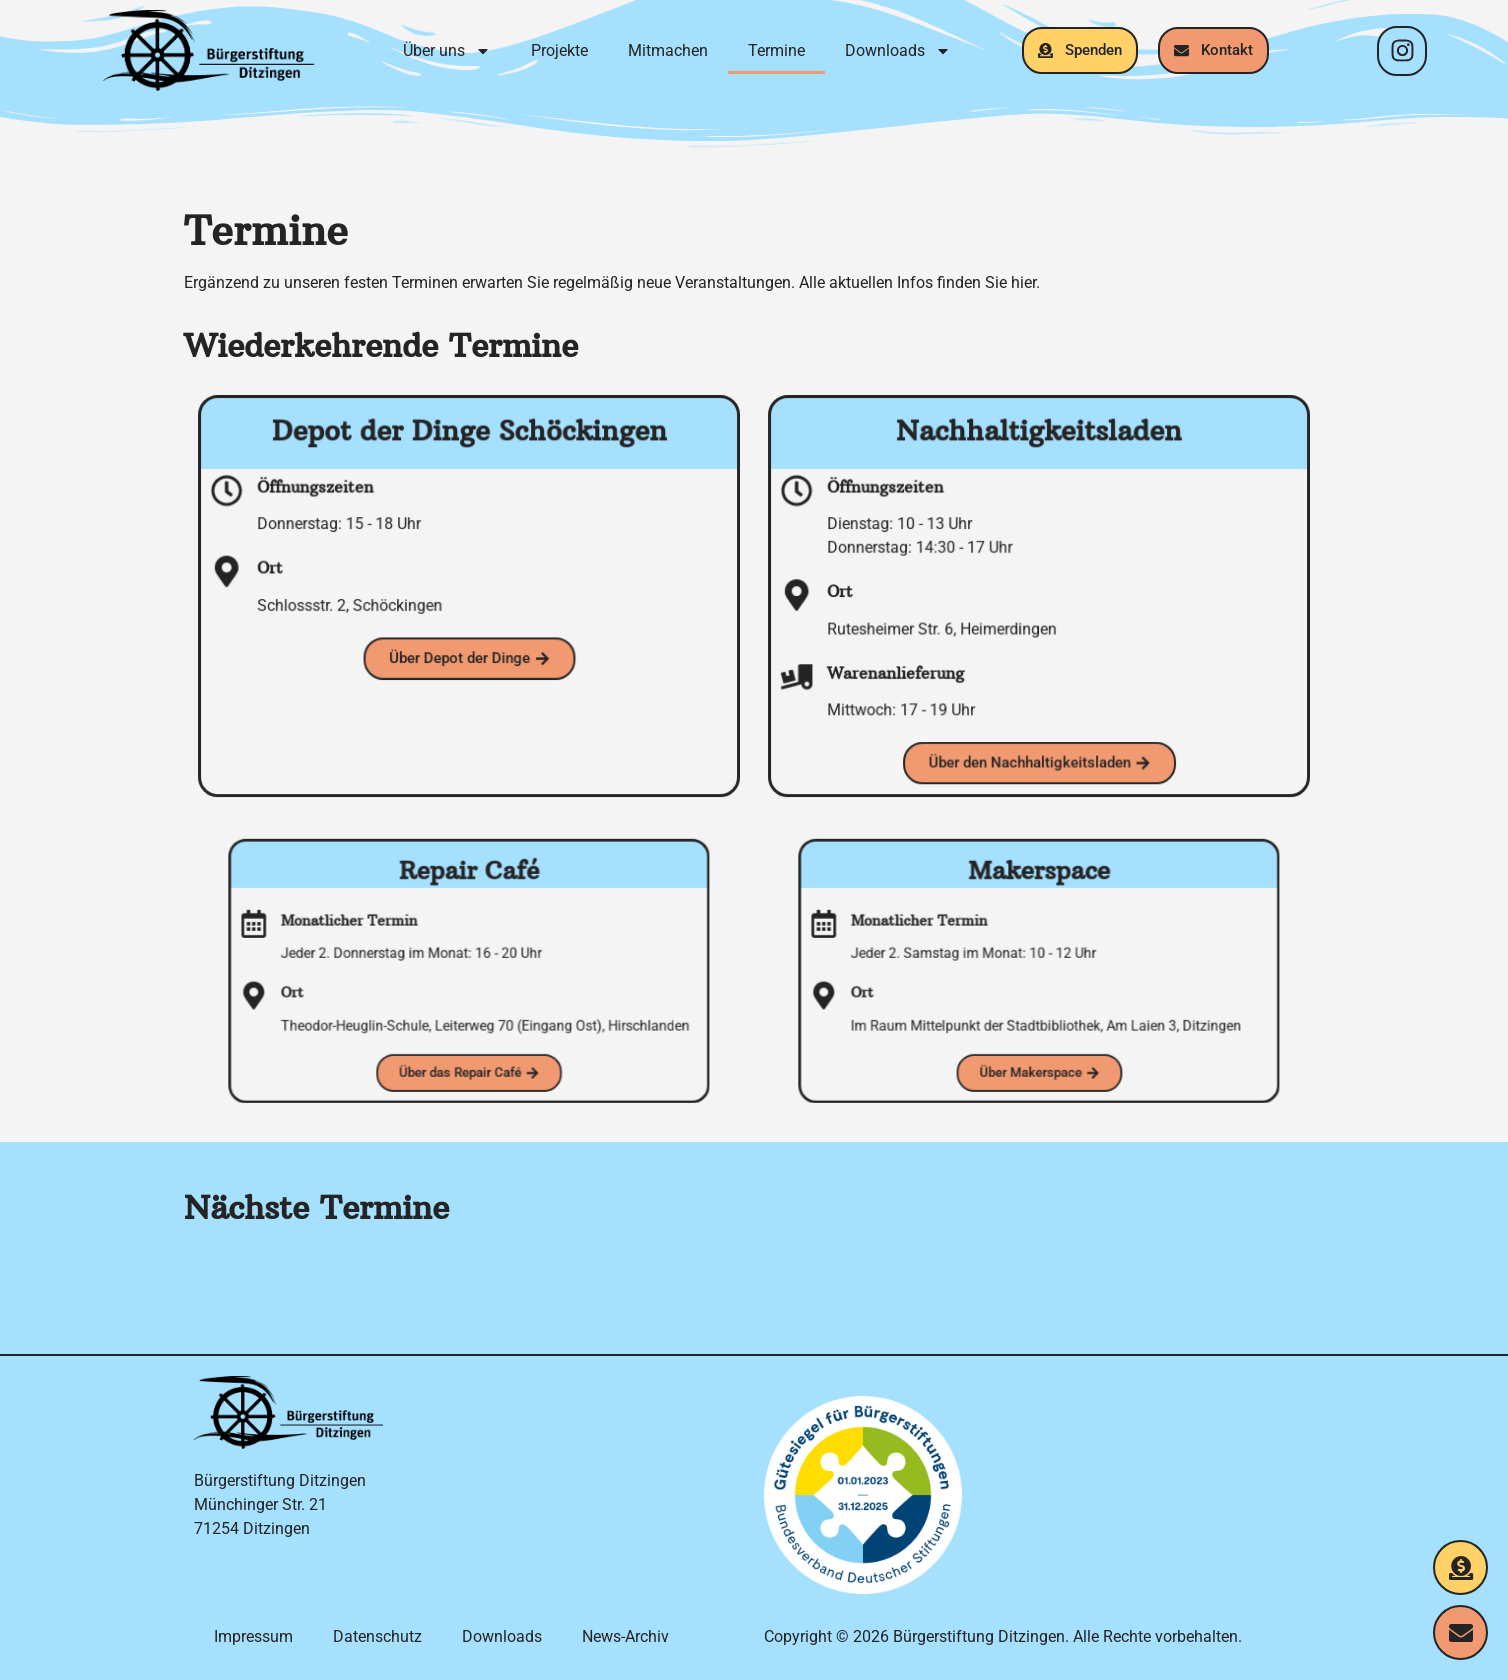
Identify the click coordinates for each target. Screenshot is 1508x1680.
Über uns (447, 51)
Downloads (898, 51)
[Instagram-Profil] (1402, 51)
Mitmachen (668, 50)
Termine (776, 50)
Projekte (559, 50)
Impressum (253, 1636)
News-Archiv (625, 1636)
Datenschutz (377, 1636)
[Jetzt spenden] (1460, 1567)
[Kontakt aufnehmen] (1460, 1632)
